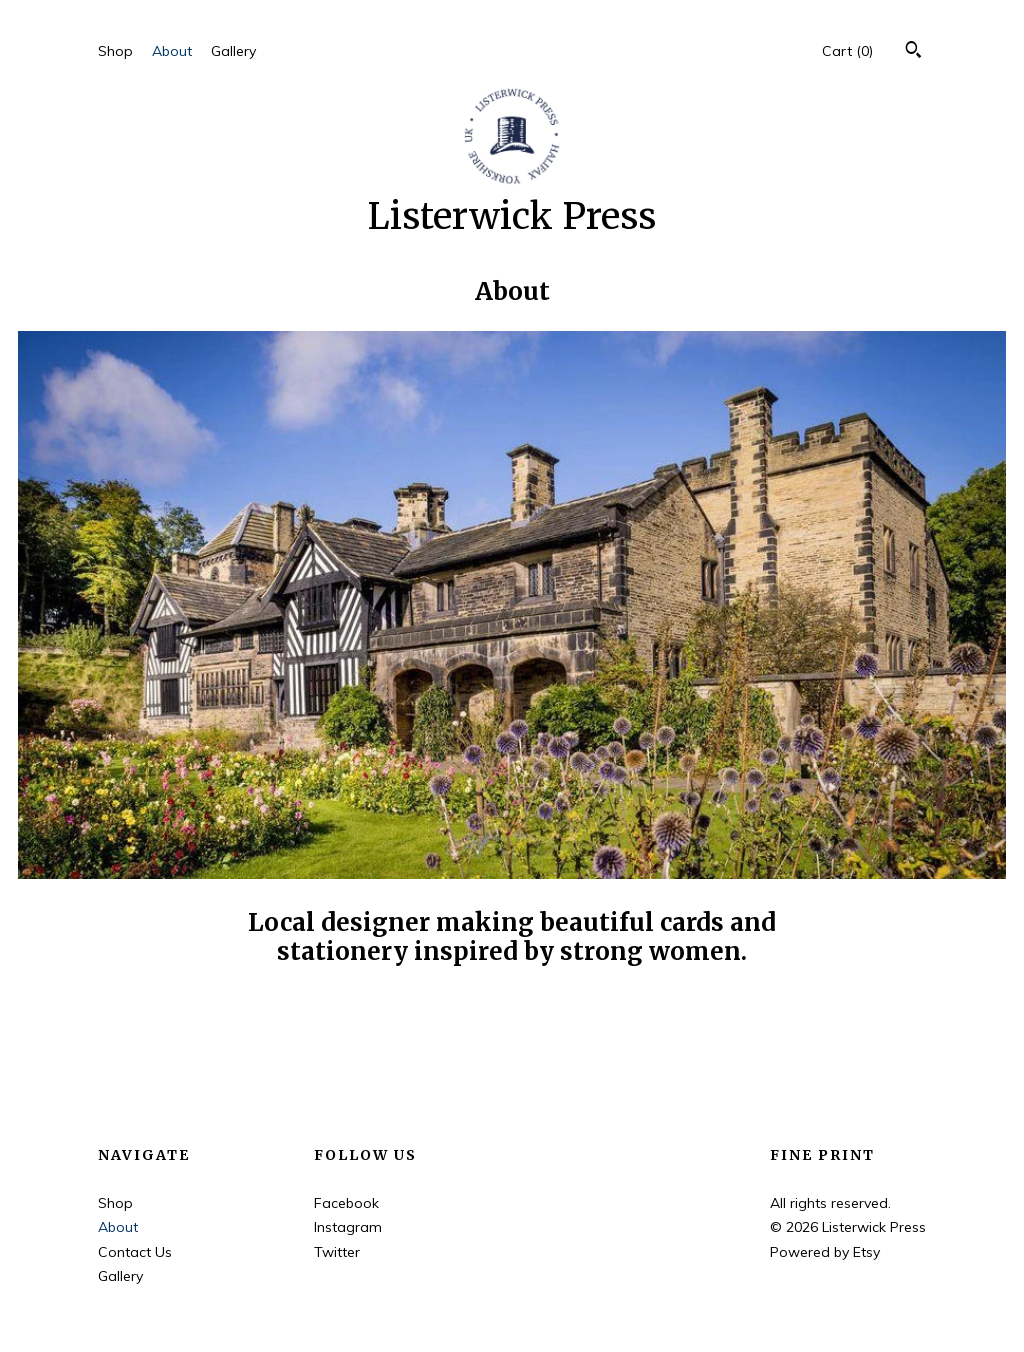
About (172, 51)
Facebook (346, 1203)
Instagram (348, 1227)
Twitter (337, 1252)
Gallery (233, 51)
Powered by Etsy (825, 1252)
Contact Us (135, 1252)
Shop (115, 51)
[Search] (913, 52)
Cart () (847, 51)
